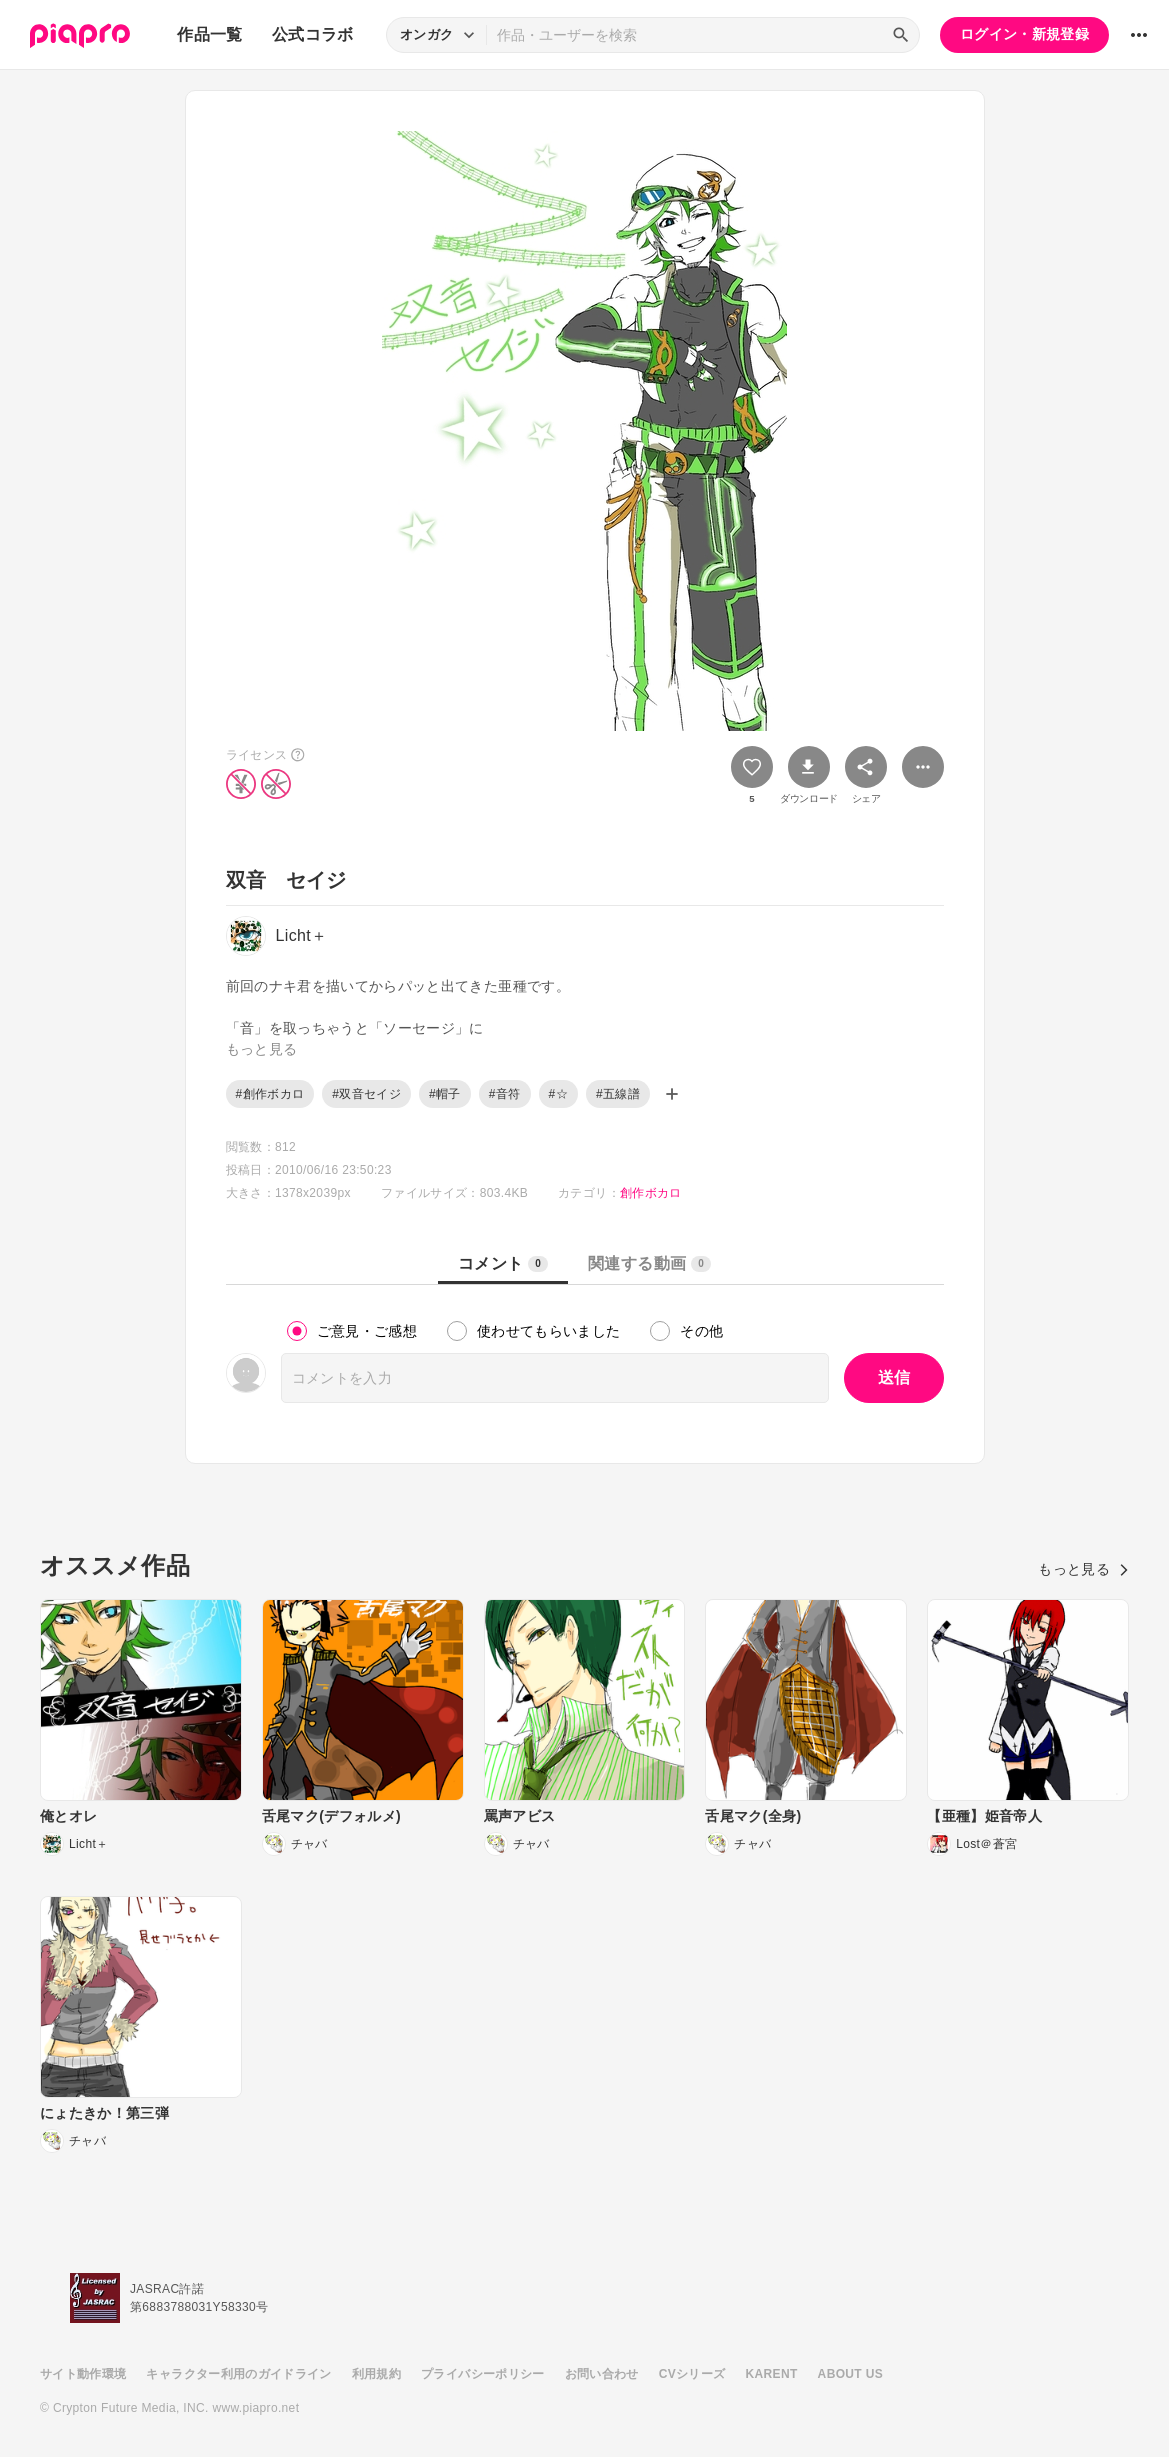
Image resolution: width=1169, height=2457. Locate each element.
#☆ (558, 1094)
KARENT (772, 2374)
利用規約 (376, 2374)
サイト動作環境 (83, 2374)
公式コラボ (313, 34)
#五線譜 (618, 1094)
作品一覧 (209, 34)
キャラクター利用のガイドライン (238, 2374)
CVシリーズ (692, 2374)
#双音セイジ (366, 1094)
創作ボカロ (651, 1193)
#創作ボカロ (270, 1094)
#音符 (505, 1094)
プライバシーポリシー (483, 2374)
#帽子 (445, 1094)
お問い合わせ (602, 2374)
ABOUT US (850, 2374)
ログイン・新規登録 (1024, 34)
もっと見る (1083, 1569)
